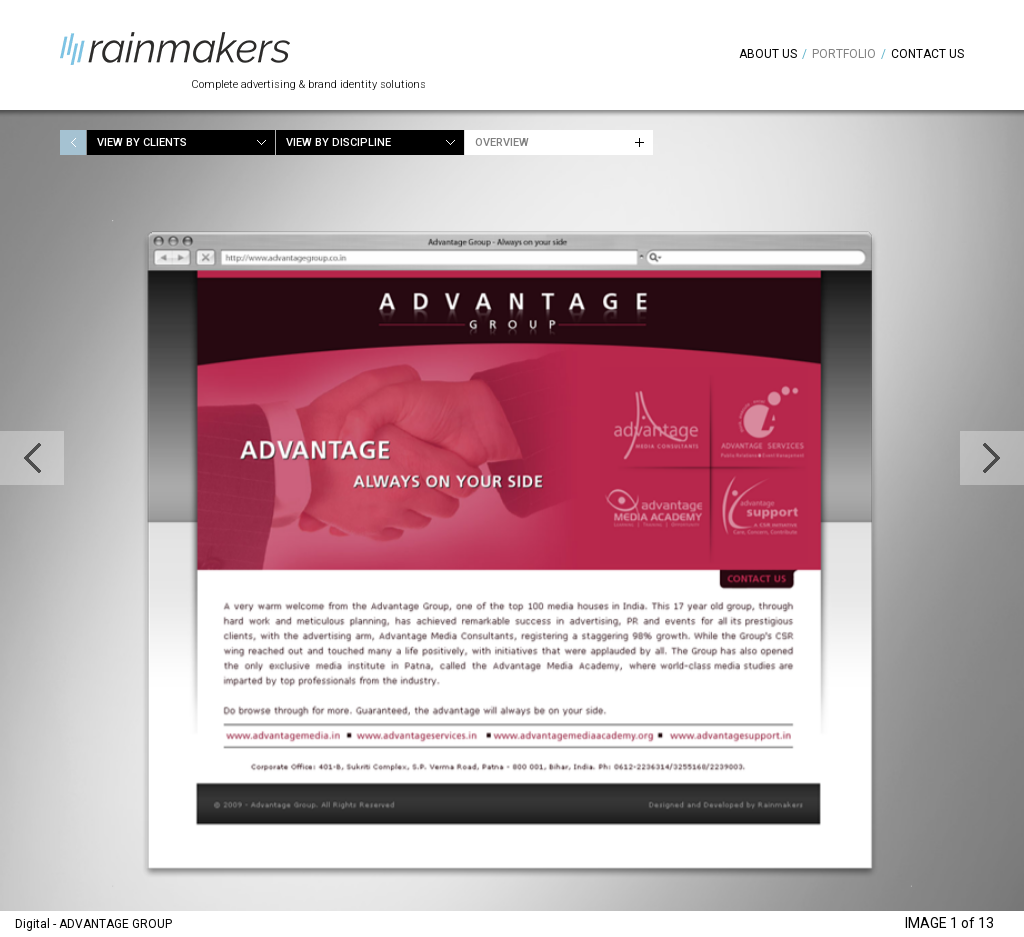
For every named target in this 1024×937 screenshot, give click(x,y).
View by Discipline (338, 142)
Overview (502, 142)
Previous (32, 458)
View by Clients (142, 142)
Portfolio (844, 54)
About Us (768, 54)
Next (992, 458)
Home (73, 142)
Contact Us (927, 54)
